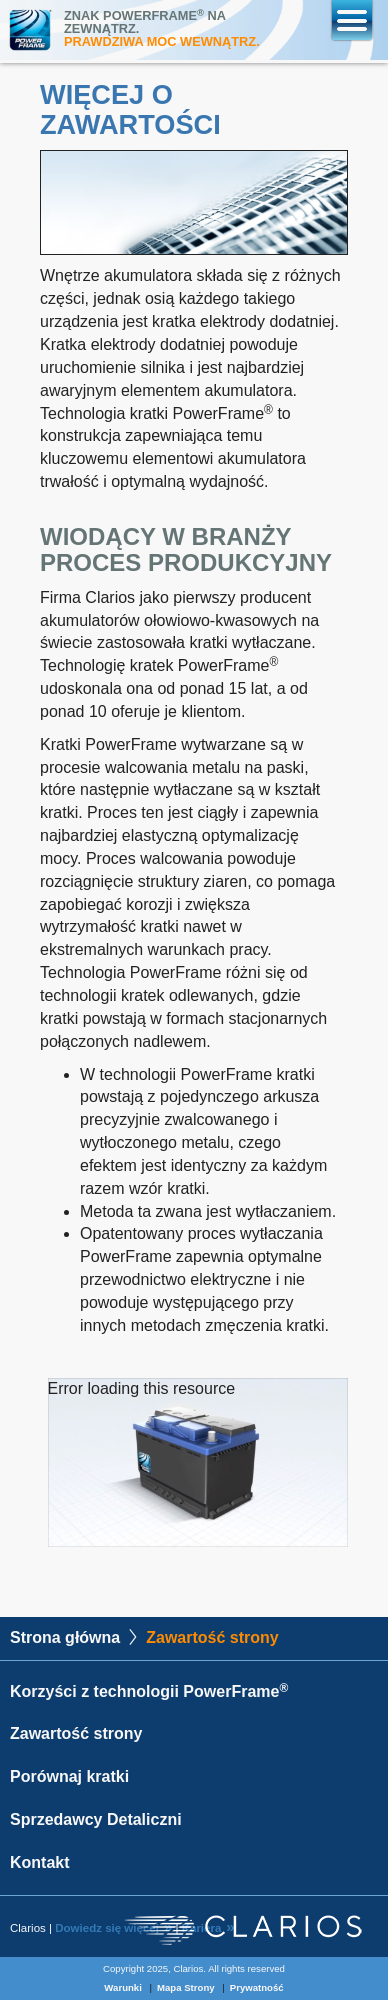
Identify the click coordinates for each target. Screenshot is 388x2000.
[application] (198, 1462)
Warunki (123, 1987)
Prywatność (257, 1987)
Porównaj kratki (69, 1776)
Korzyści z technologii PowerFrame (149, 1691)
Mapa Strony (186, 1987)
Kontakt (40, 1862)
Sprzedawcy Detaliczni (96, 1819)
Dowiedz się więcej (107, 1928)
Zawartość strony (76, 1733)
